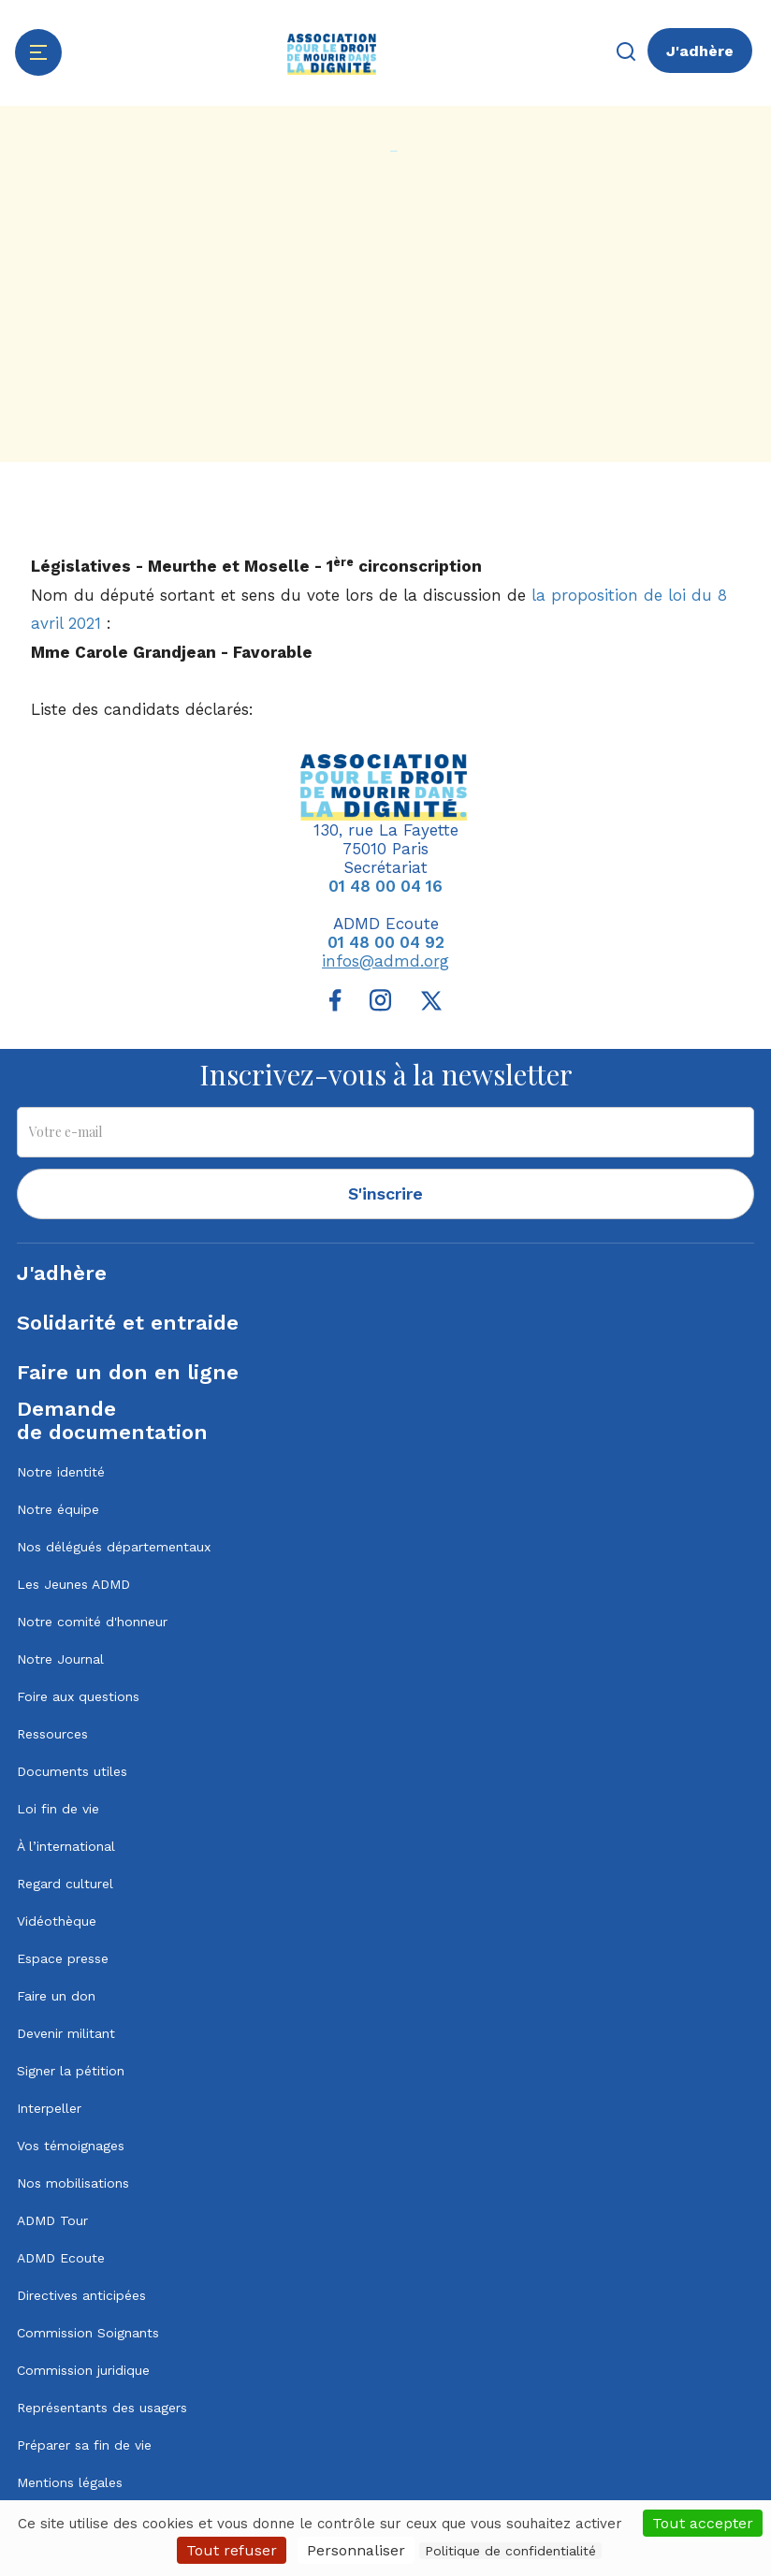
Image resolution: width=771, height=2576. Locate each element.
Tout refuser (231, 2550)
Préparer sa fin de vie (84, 2445)
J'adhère (700, 51)
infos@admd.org (385, 961)
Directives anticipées (81, 2295)
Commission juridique (83, 2370)
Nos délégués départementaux (114, 1546)
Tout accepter (702, 2523)
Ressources (52, 1733)
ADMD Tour (52, 2220)
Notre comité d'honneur (92, 1621)
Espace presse (63, 1958)
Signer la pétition (70, 2070)
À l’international (66, 1846)
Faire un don (56, 1995)
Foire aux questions (78, 1696)
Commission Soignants (88, 2332)
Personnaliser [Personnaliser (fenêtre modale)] (356, 2550)
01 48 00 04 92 (385, 942)
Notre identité (61, 1471)
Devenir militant (66, 2033)
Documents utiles (72, 1771)
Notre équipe (58, 1509)
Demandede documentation (112, 1420)
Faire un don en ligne (128, 1372)
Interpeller (49, 2108)
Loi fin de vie (58, 1808)
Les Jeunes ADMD (73, 1584)
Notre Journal (60, 1659)
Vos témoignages (70, 2145)
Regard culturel (65, 1883)
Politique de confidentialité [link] (510, 2550)
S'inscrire (385, 1193)
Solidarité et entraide (128, 1322)
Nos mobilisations (73, 2183)
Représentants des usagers (102, 2407)
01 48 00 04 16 (385, 886)
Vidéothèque (56, 1921)
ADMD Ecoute (61, 2257)
